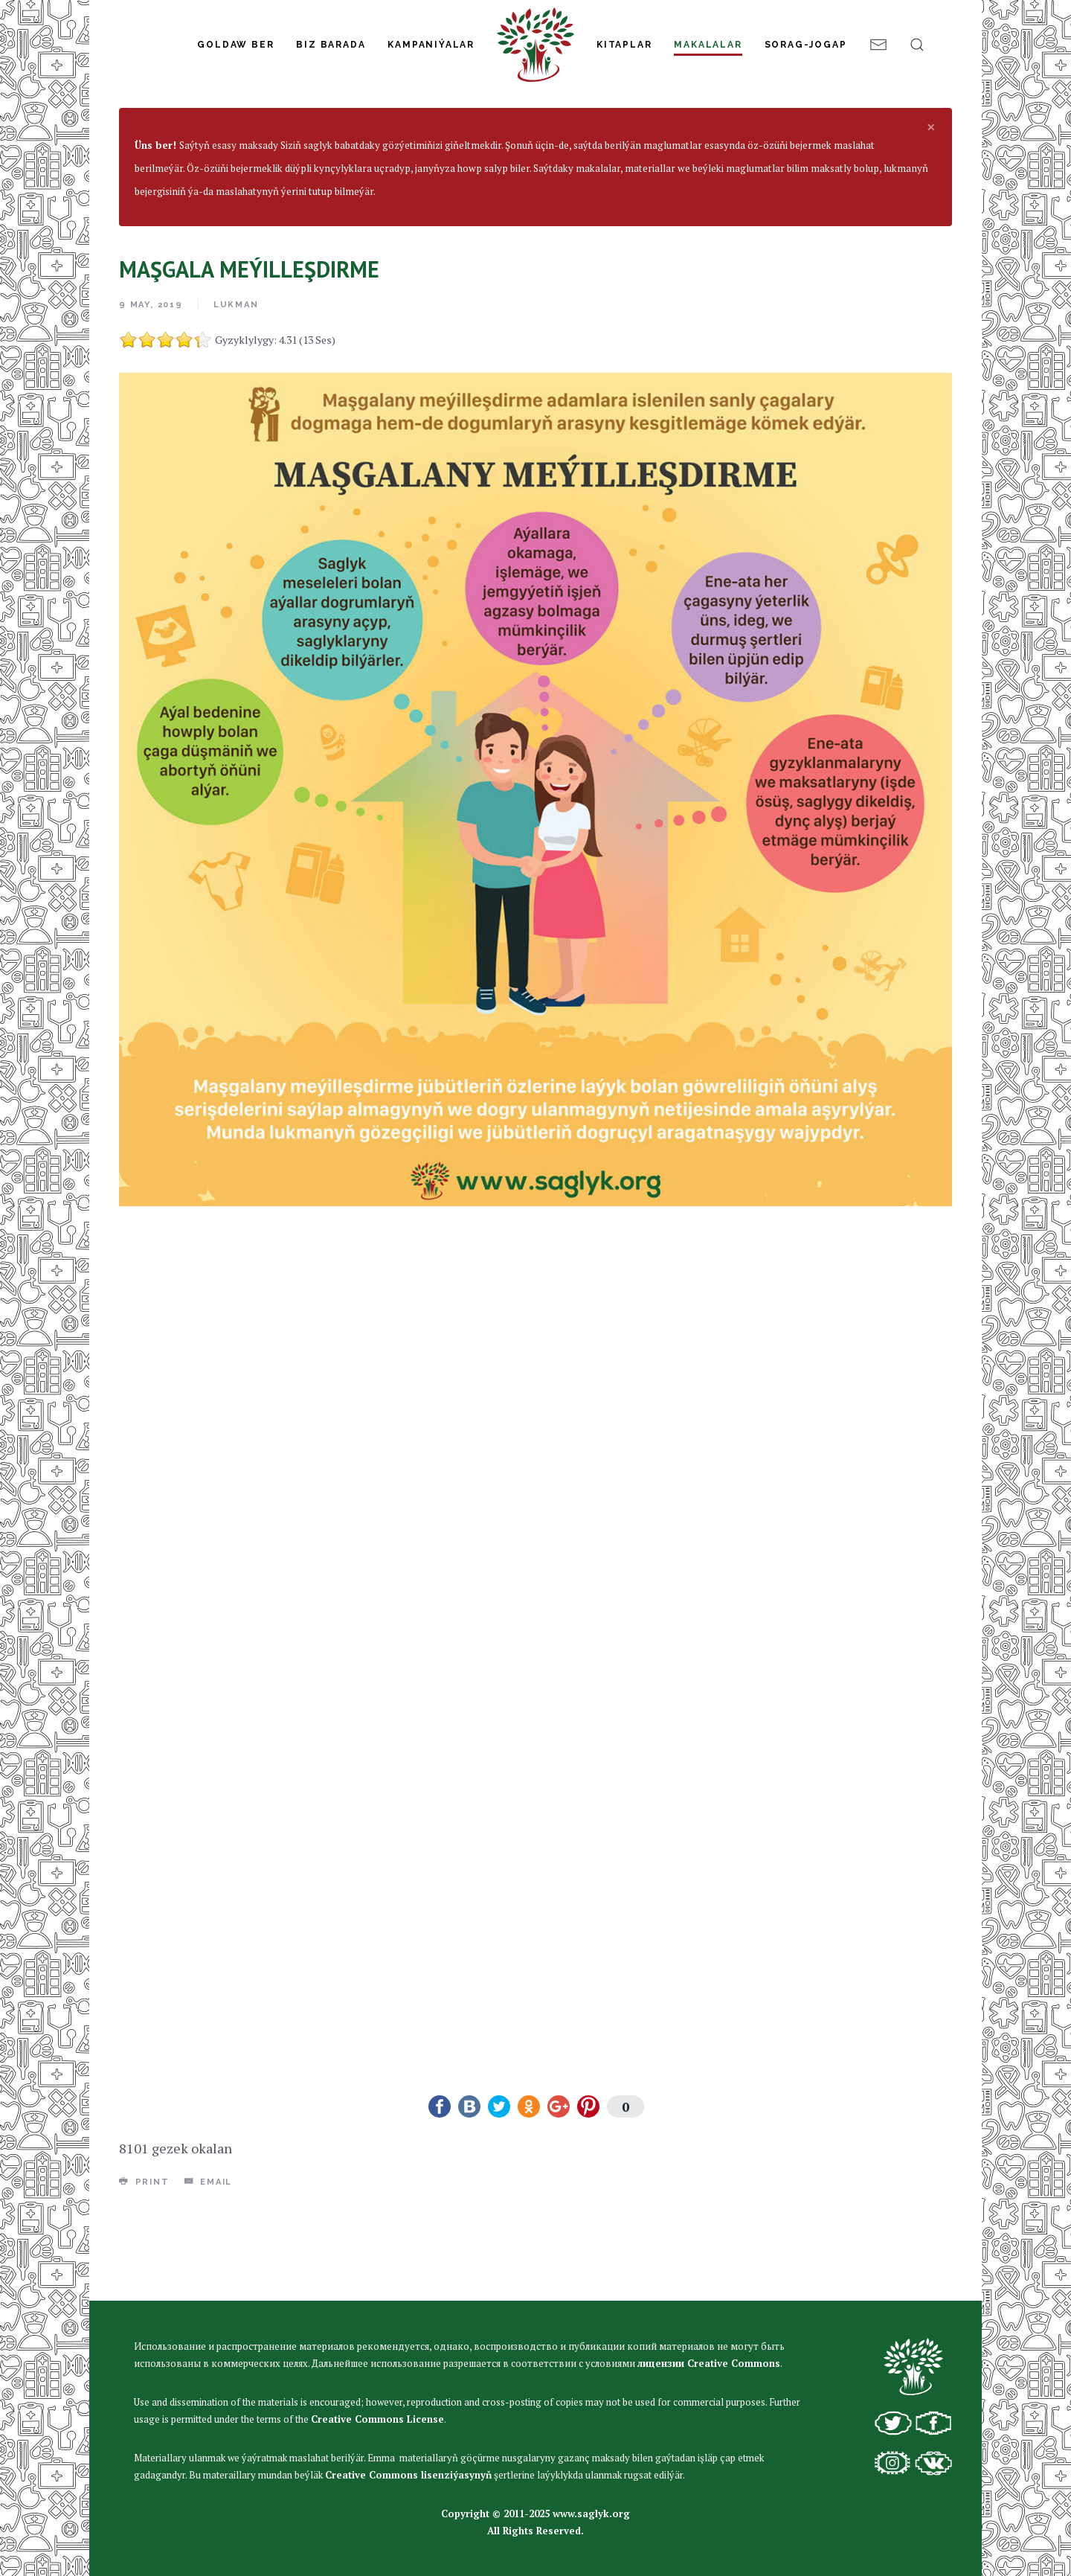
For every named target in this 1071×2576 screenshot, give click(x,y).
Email (208, 2271)
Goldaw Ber (235, 44)
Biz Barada (330, 44)
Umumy (369, 158)
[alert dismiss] (931, 216)
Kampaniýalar (431, 44)
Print (144, 2271)
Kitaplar (624, 44)
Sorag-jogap (806, 44)
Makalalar (708, 44)
